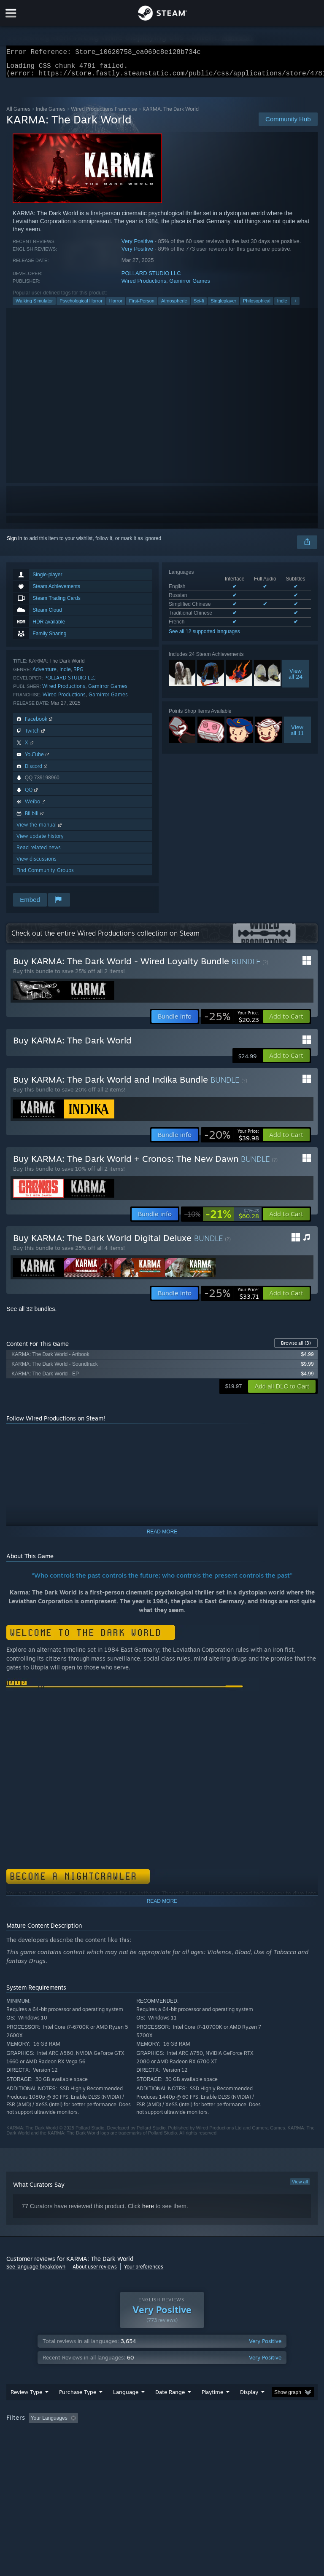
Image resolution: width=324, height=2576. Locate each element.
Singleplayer (223, 305)
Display (249, 2408)
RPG (78, 674)
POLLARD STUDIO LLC (151, 278)
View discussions (36, 864)
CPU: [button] (73, 2446)
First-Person (141, 305)
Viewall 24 (295, 678)
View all (300, 2186)
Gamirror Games (189, 286)
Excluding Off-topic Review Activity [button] (134, 2435)
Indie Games (50, 114)
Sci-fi (199, 305)
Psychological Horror (80, 305)
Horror (115, 305)
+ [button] (295, 305)
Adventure (44, 674)
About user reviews (95, 2271)
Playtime (212, 2408)
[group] (161, 2440)
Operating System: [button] (29, 2446)
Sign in (14, 543)
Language (125, 2408)
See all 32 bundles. (31, 1314)
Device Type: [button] (138, 2446)
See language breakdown (35, 2271)
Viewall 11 (297, 735)
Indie (282, 305)
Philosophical (256, 305)
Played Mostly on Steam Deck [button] (260, 2435)
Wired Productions (144, 286)
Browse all (296, 1348)
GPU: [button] (101, 2446)
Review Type (26, 2408)
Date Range (170, 2408)
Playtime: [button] (199, 2435)
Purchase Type (77, 2408)
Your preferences (143, 2271)
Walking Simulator (34, 305)
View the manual (39, 830)
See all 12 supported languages (204, 636)
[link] (232, 1021)
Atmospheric (174, 305)
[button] (286, 1021)
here (148, 2211)
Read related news (38, 852)
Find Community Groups (45, 875)
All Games (18, 114)
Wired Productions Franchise (104, 114)
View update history (40, 841)
